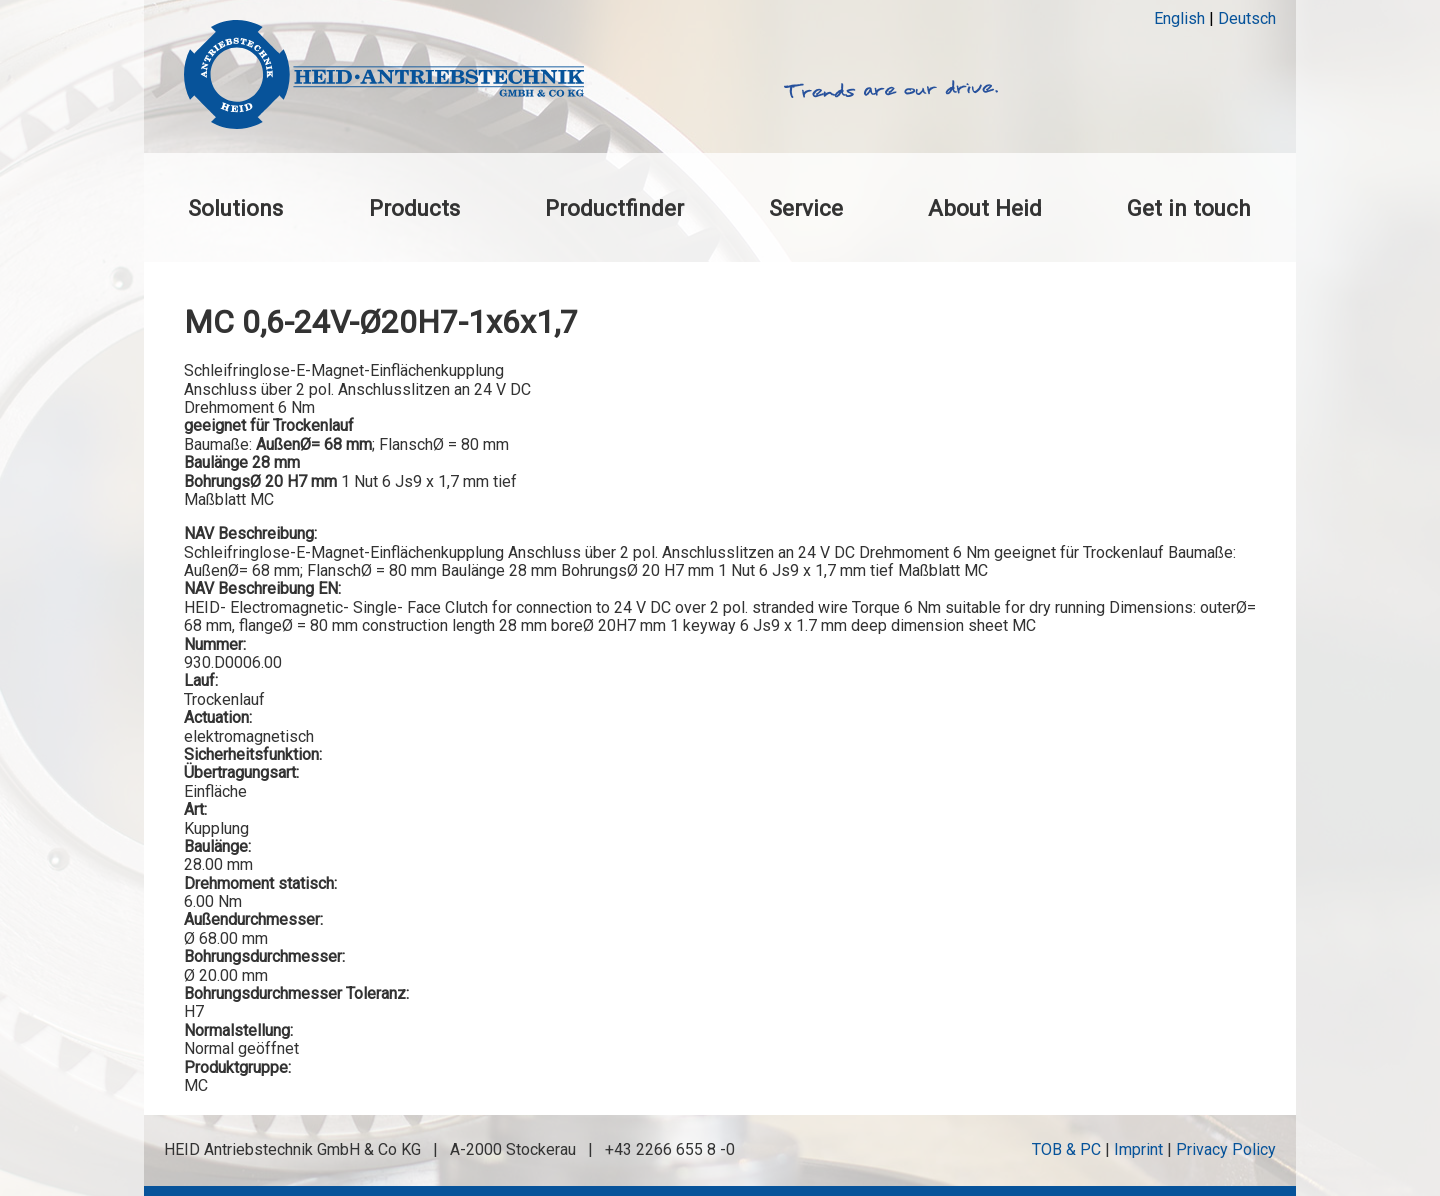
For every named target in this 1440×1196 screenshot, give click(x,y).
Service (806, 208)
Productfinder (614, 208)
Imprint (1138, 1149)
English (1179, 18)
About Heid (985, 208)
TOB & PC (1066, 1149)
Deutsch (1247, 18)
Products (414, 208)
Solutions (235, 208)
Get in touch (1189, 208)
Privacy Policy (1226, 1149)
